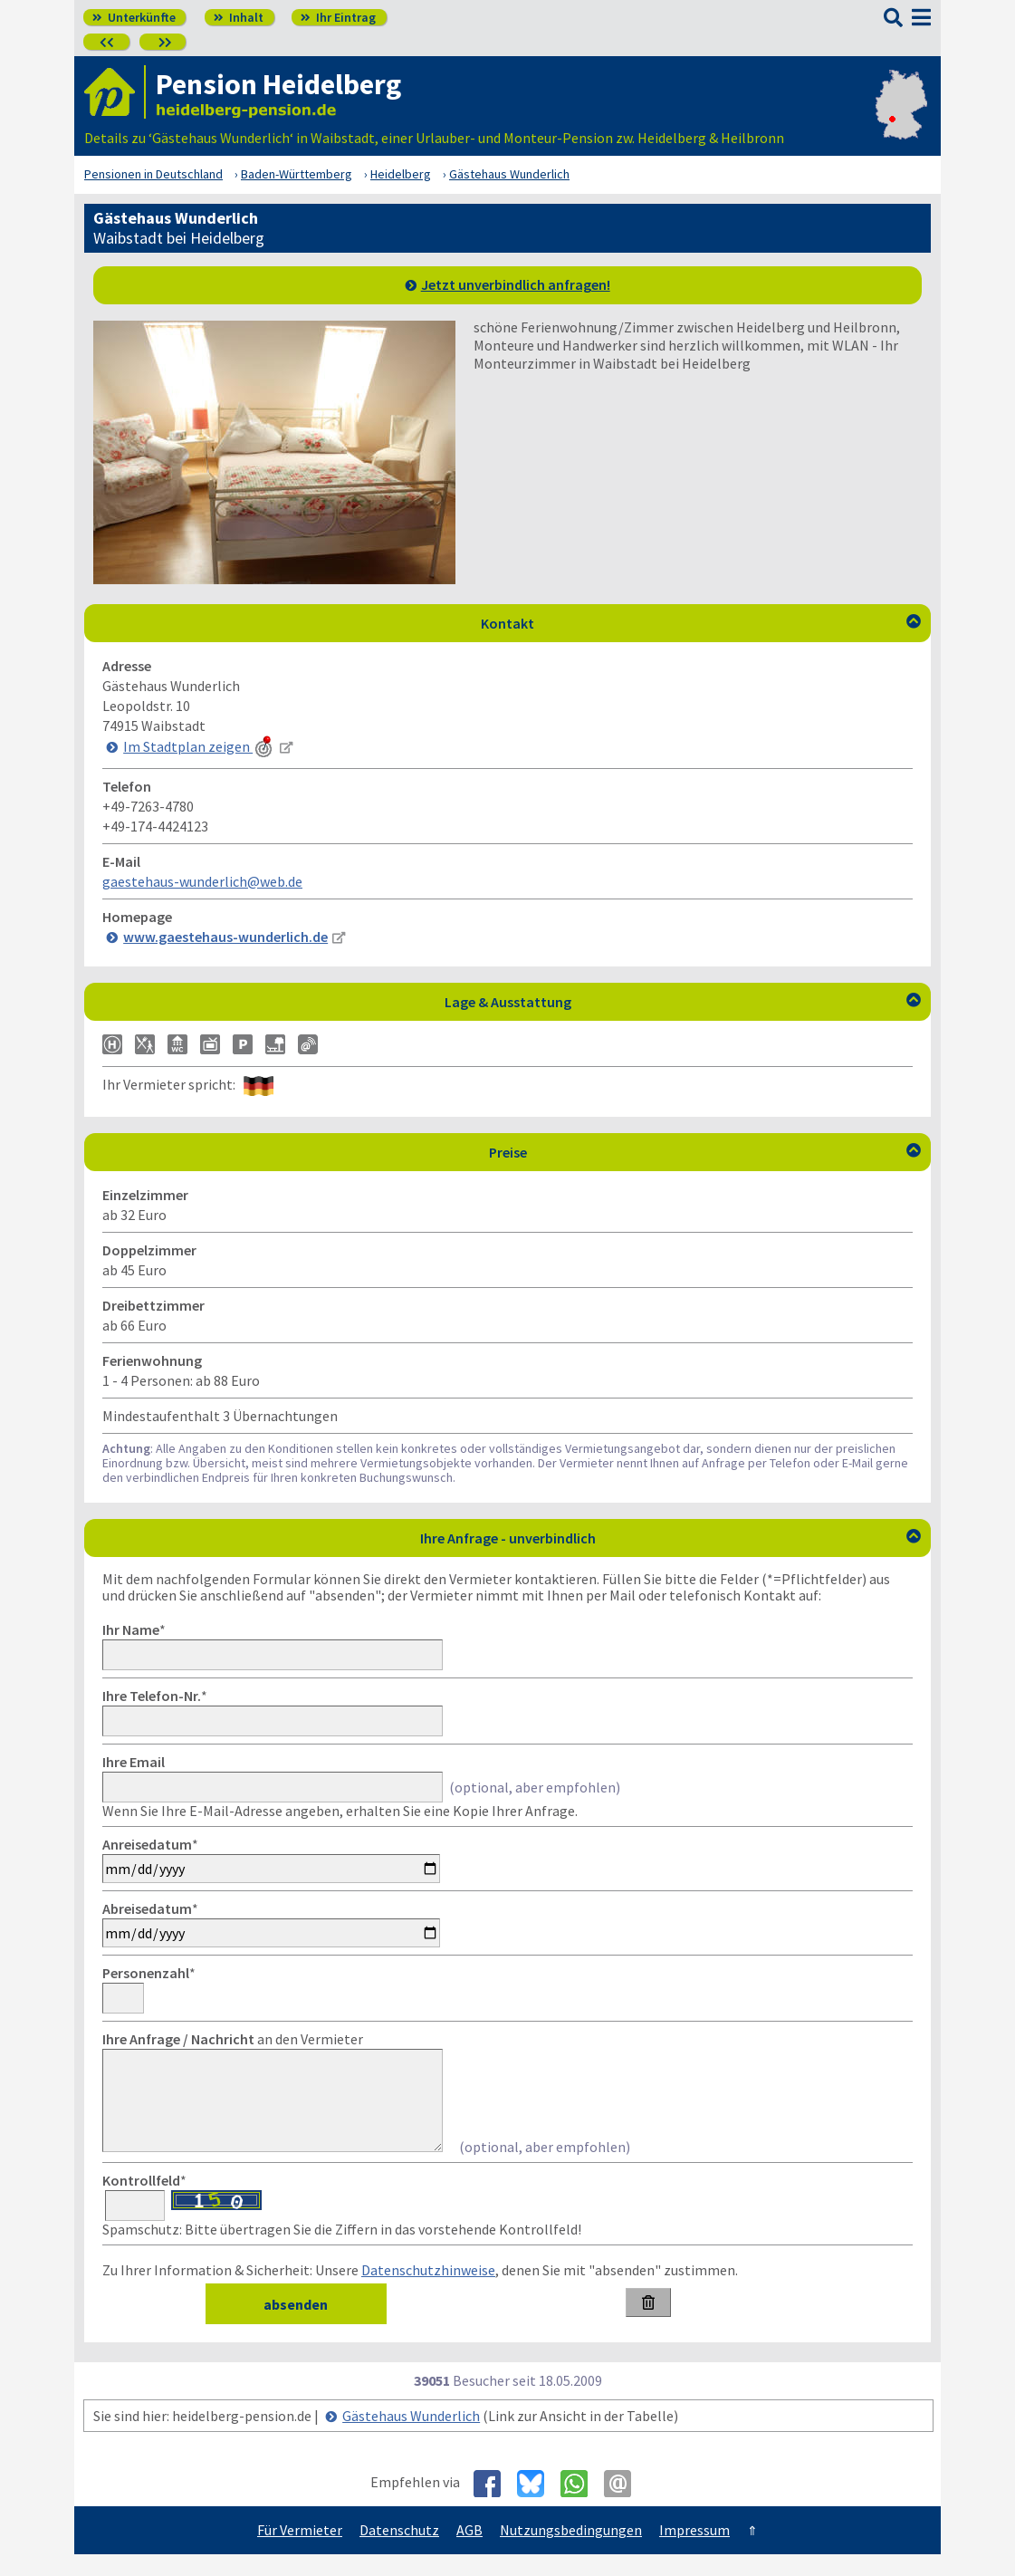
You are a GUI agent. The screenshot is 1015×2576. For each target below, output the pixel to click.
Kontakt (701, 623)
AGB (469, 2551)
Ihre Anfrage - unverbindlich (671, 1538)
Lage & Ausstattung (683, 1002)
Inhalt (238, 17)
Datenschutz (399, 2551)
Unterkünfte (134, 17)
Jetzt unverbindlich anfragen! (515, 284)
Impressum (694, 2551)
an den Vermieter (232, 2039)
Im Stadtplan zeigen (199, 746)
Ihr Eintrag (338, 17)
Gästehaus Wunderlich (411, 2437)
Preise (705, 1152)
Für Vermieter (299, 2551)
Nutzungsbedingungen (571, 2551)
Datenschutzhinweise (428, 2292)
